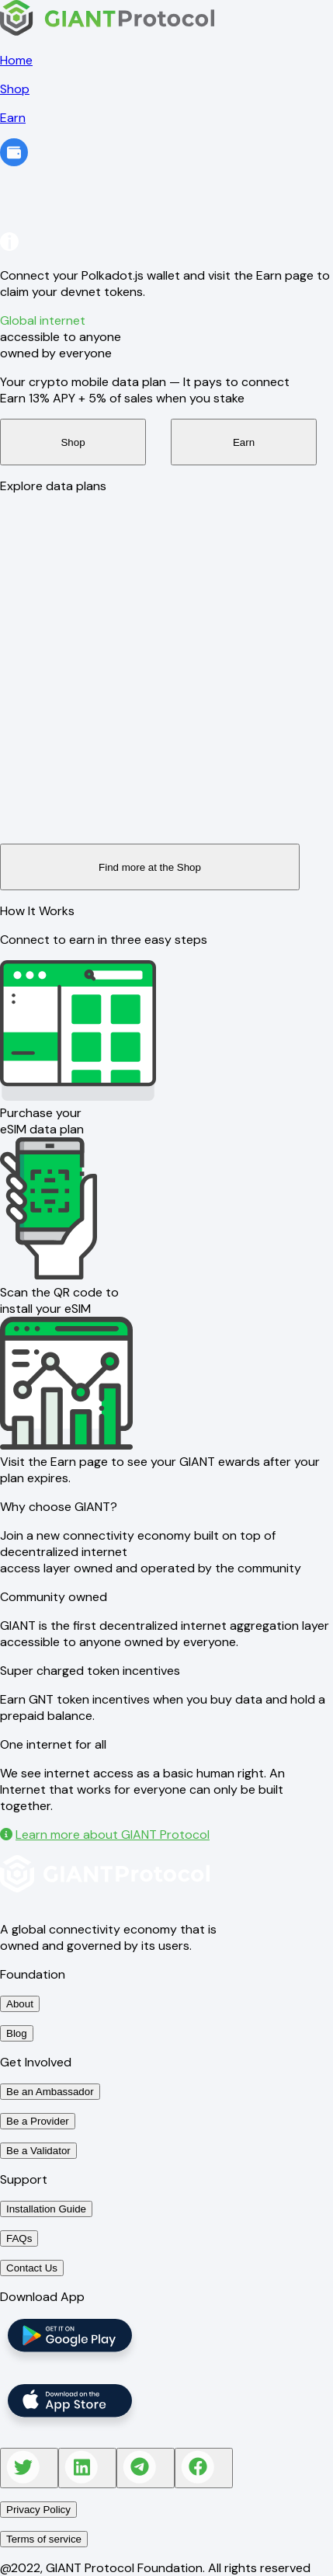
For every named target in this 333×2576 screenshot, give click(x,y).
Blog (16, 2033)
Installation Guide (46, 2209)
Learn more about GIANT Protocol (105, 1834)
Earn (244, 442)
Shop (73, 442)
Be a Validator (38, 2151)
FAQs (19, 2238)
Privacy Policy (38, 2509)
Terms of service (44, 2539)
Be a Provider (37, 2121)
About (19, 2004)
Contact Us (31, 2268)
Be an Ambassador (50, 2091)
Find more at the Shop (150, 867)
